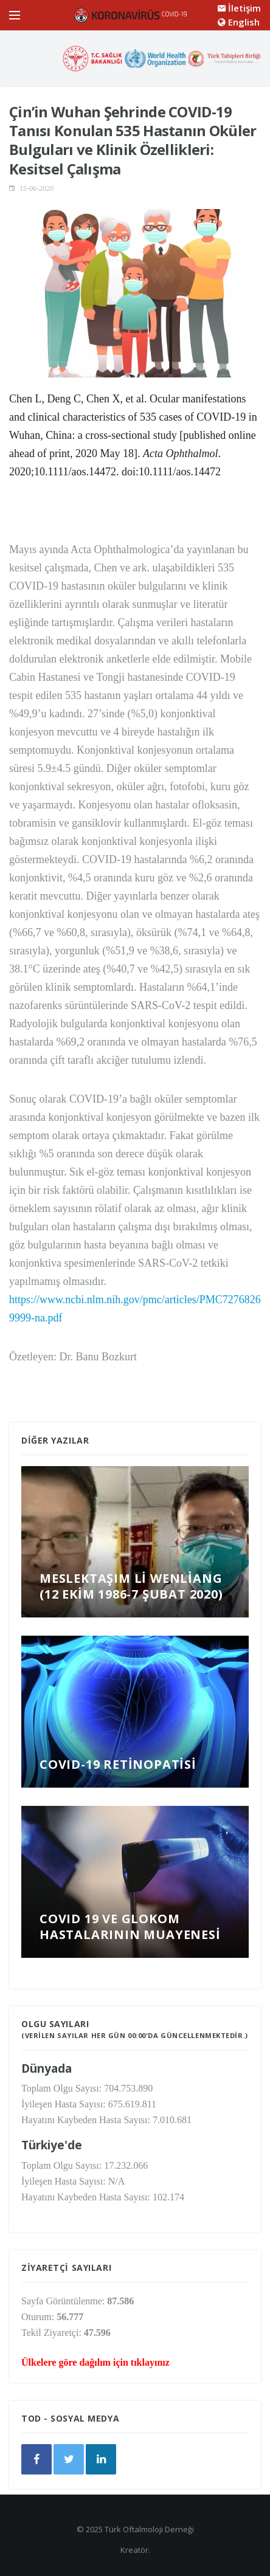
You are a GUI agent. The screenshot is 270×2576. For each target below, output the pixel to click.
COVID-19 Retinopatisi (118, 1764)
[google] (101, 2459)
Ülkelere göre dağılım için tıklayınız (95, 2362)
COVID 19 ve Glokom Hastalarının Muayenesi (130, 1926)
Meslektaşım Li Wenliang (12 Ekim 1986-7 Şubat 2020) (131, 1586)
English (239, 22)
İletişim (239, 8)
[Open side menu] (14, 15)
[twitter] (69, 2459)
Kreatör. (135, 2549)
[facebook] (36, 2459)
